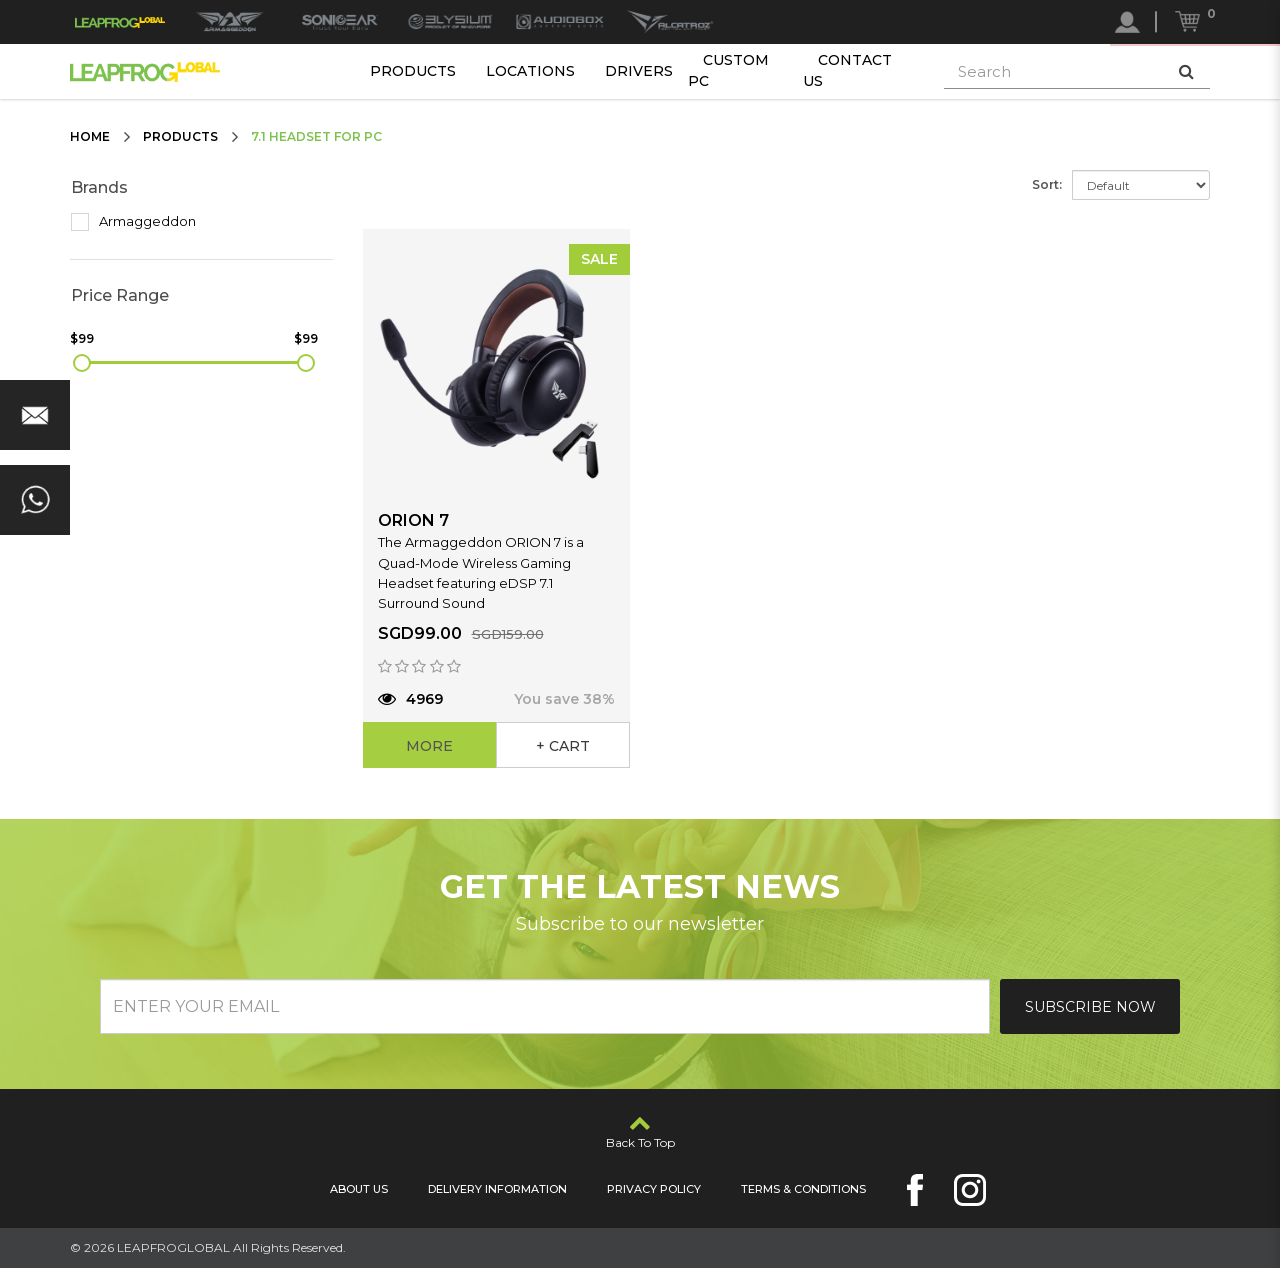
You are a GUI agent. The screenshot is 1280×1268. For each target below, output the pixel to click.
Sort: (1047, 184)
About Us (359, 1189)
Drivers (639, 71)
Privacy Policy (654, 1189)
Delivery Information (497, 1189)
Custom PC (728, 70)
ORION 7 (413, 520)
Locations (530, 71)
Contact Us (847, 70)
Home (90, 136)
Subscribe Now (1090, 1007)
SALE (599, 259)
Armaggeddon (133, 222)
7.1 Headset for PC (316, 136)
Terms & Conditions (803, 1189)
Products (413, 71)
